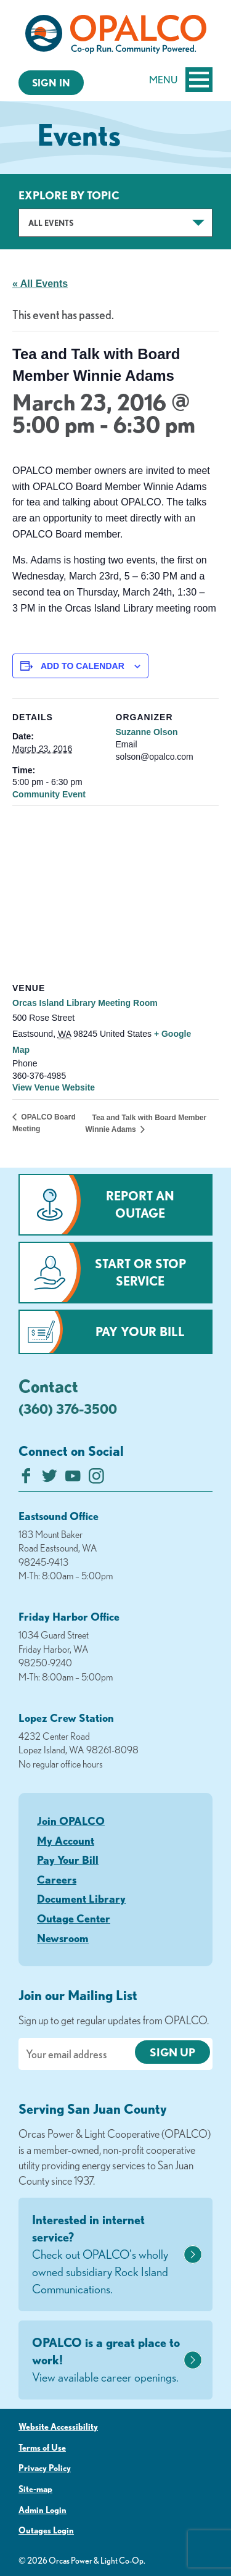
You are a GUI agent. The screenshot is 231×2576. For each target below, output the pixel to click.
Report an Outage (140, 1204)
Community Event (49, 794)
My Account (65, 1840)
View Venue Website (53, 1087)
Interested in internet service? (106, 2255)
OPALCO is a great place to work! (106, 2360)
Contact (48, 1385)
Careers (56, 1879)
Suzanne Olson (147, 732)
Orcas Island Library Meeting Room (85, 1003)
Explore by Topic (69, 195)
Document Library (81, 1898)
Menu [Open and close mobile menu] (181, 79)
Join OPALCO (71, 1820)
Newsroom (63, 1938)
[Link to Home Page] (115, 36)
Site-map (35, 2489)
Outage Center (73, 1918)
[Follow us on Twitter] (49, 1479)
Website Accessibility (58, 2427)
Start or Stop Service (140, 1272)
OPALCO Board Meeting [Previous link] (44, 1123)
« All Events (40, 283)
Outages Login (46, 2530)
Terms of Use (42, 2448)
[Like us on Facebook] (26, 1479)
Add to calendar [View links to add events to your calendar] (82, 666)
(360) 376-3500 (67, 1408)
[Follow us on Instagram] (96, 1479)
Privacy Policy (44, 2468)
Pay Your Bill (140, 1331)
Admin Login (42, 2510)
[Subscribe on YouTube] (73, 1479)
